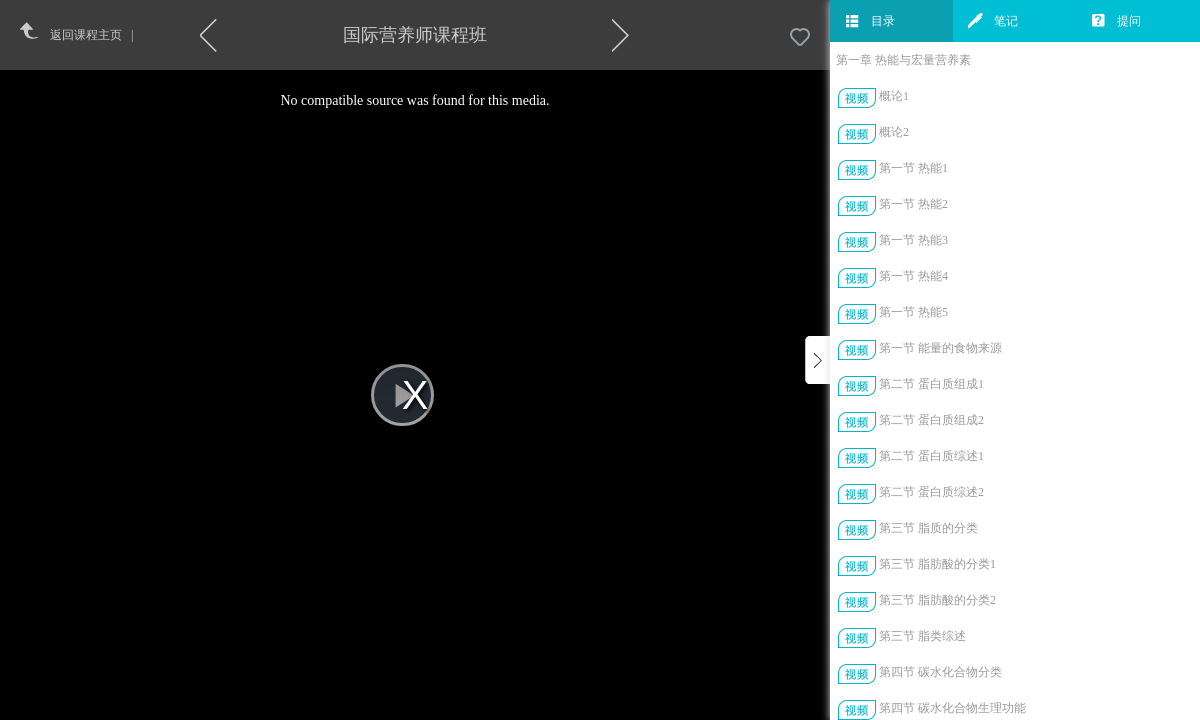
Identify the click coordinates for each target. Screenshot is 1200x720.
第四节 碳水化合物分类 (940, 672)
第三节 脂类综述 (922, 636)
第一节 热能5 (913, 312)
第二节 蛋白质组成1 (931, 384)
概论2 (894, 132)
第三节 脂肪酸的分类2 (937, 600)
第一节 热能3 (913, 240)
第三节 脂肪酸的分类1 (937, 564)
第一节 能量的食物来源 (940, 348)
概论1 (894, 96)
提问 (1116, 21)
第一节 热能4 (913, 276)
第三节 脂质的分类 (928, 528)
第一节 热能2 (913, 204)
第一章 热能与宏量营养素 (903, 60)
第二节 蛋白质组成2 (931, 420)
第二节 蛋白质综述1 (931, 456)
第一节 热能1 (913, 168)
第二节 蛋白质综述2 (931, 492)
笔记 (993, 21)
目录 (870, 21)
